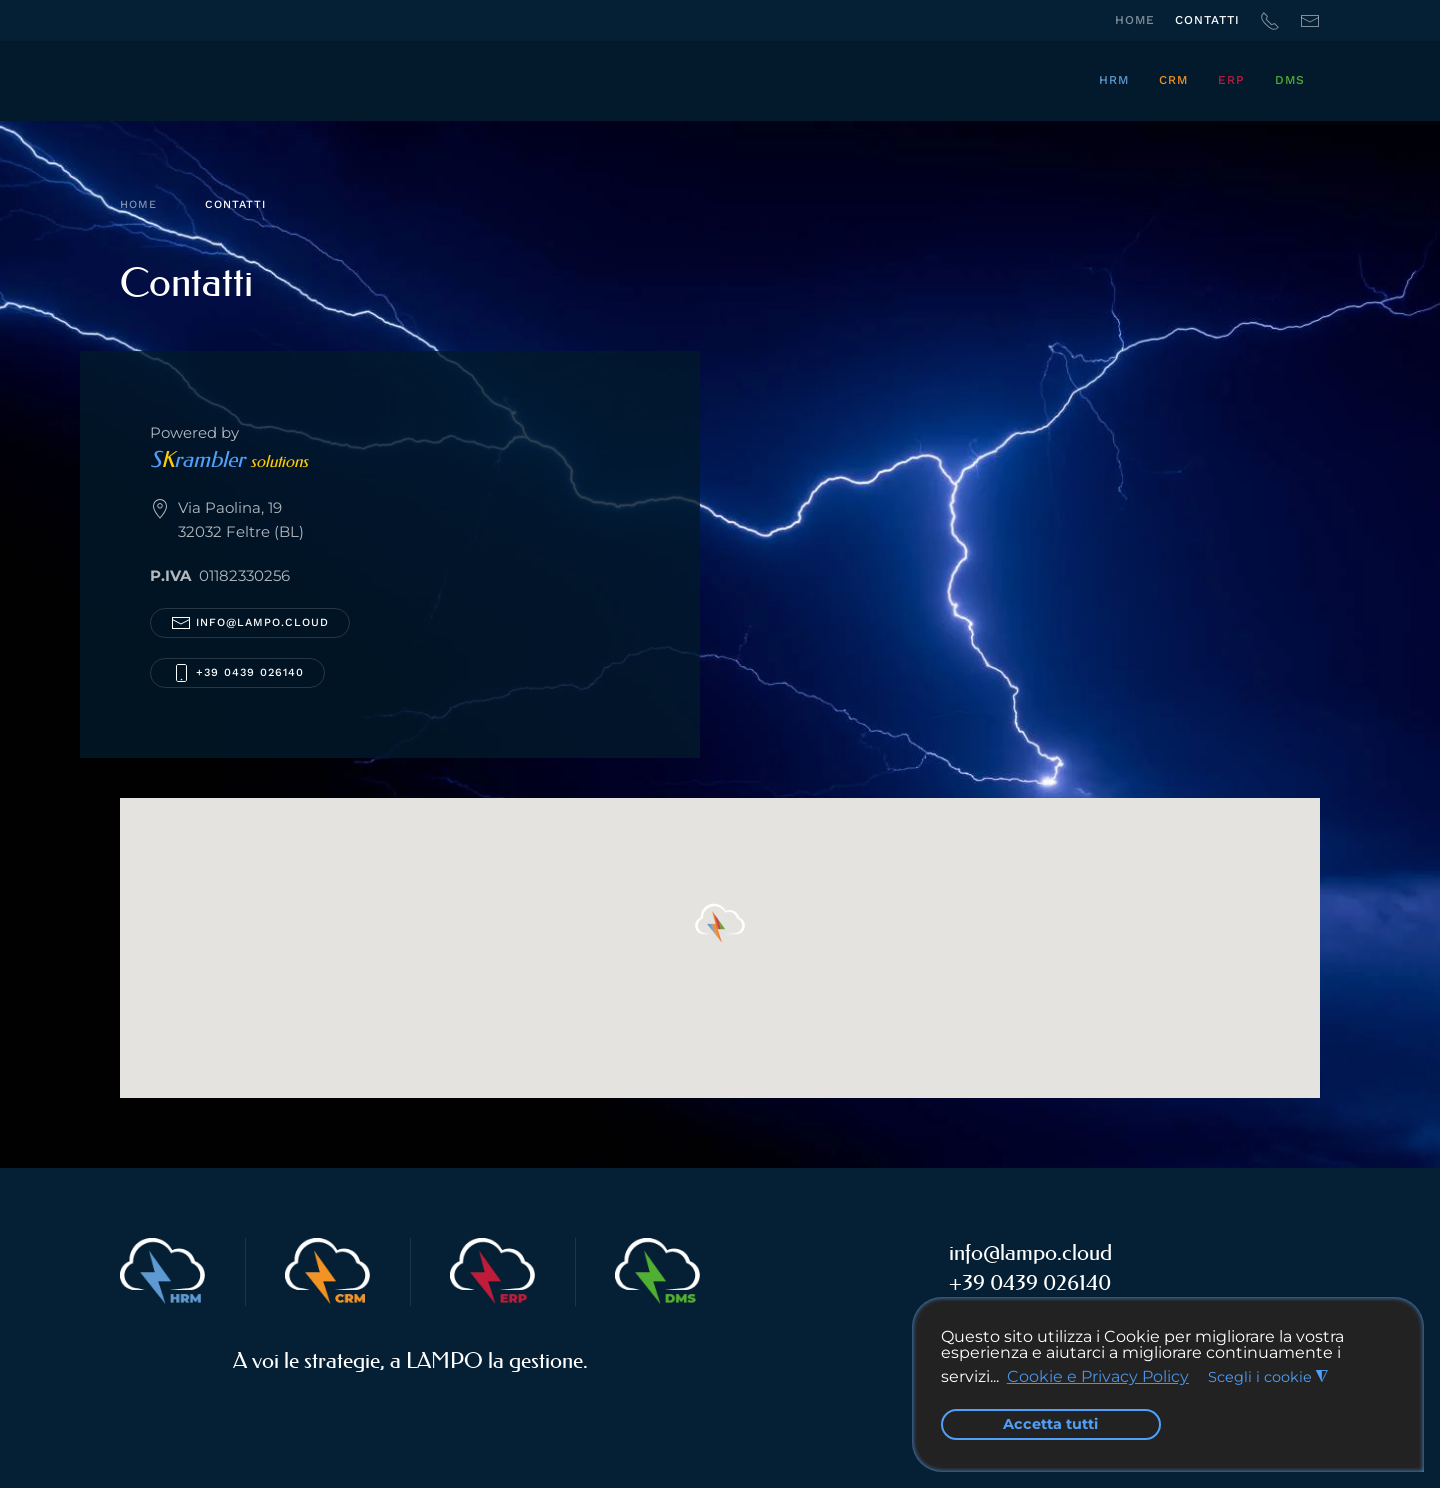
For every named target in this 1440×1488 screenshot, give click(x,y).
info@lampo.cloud (262, 622)
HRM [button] (1114, 80)
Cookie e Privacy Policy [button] (1098, 1376)
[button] (720, 923)
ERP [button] (1231, 80)
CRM (1173, 80)
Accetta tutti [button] (1050, 1424)
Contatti (1207, 20)
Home (1135, 20)
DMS (1290, 80)
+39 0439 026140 (237, 673)
